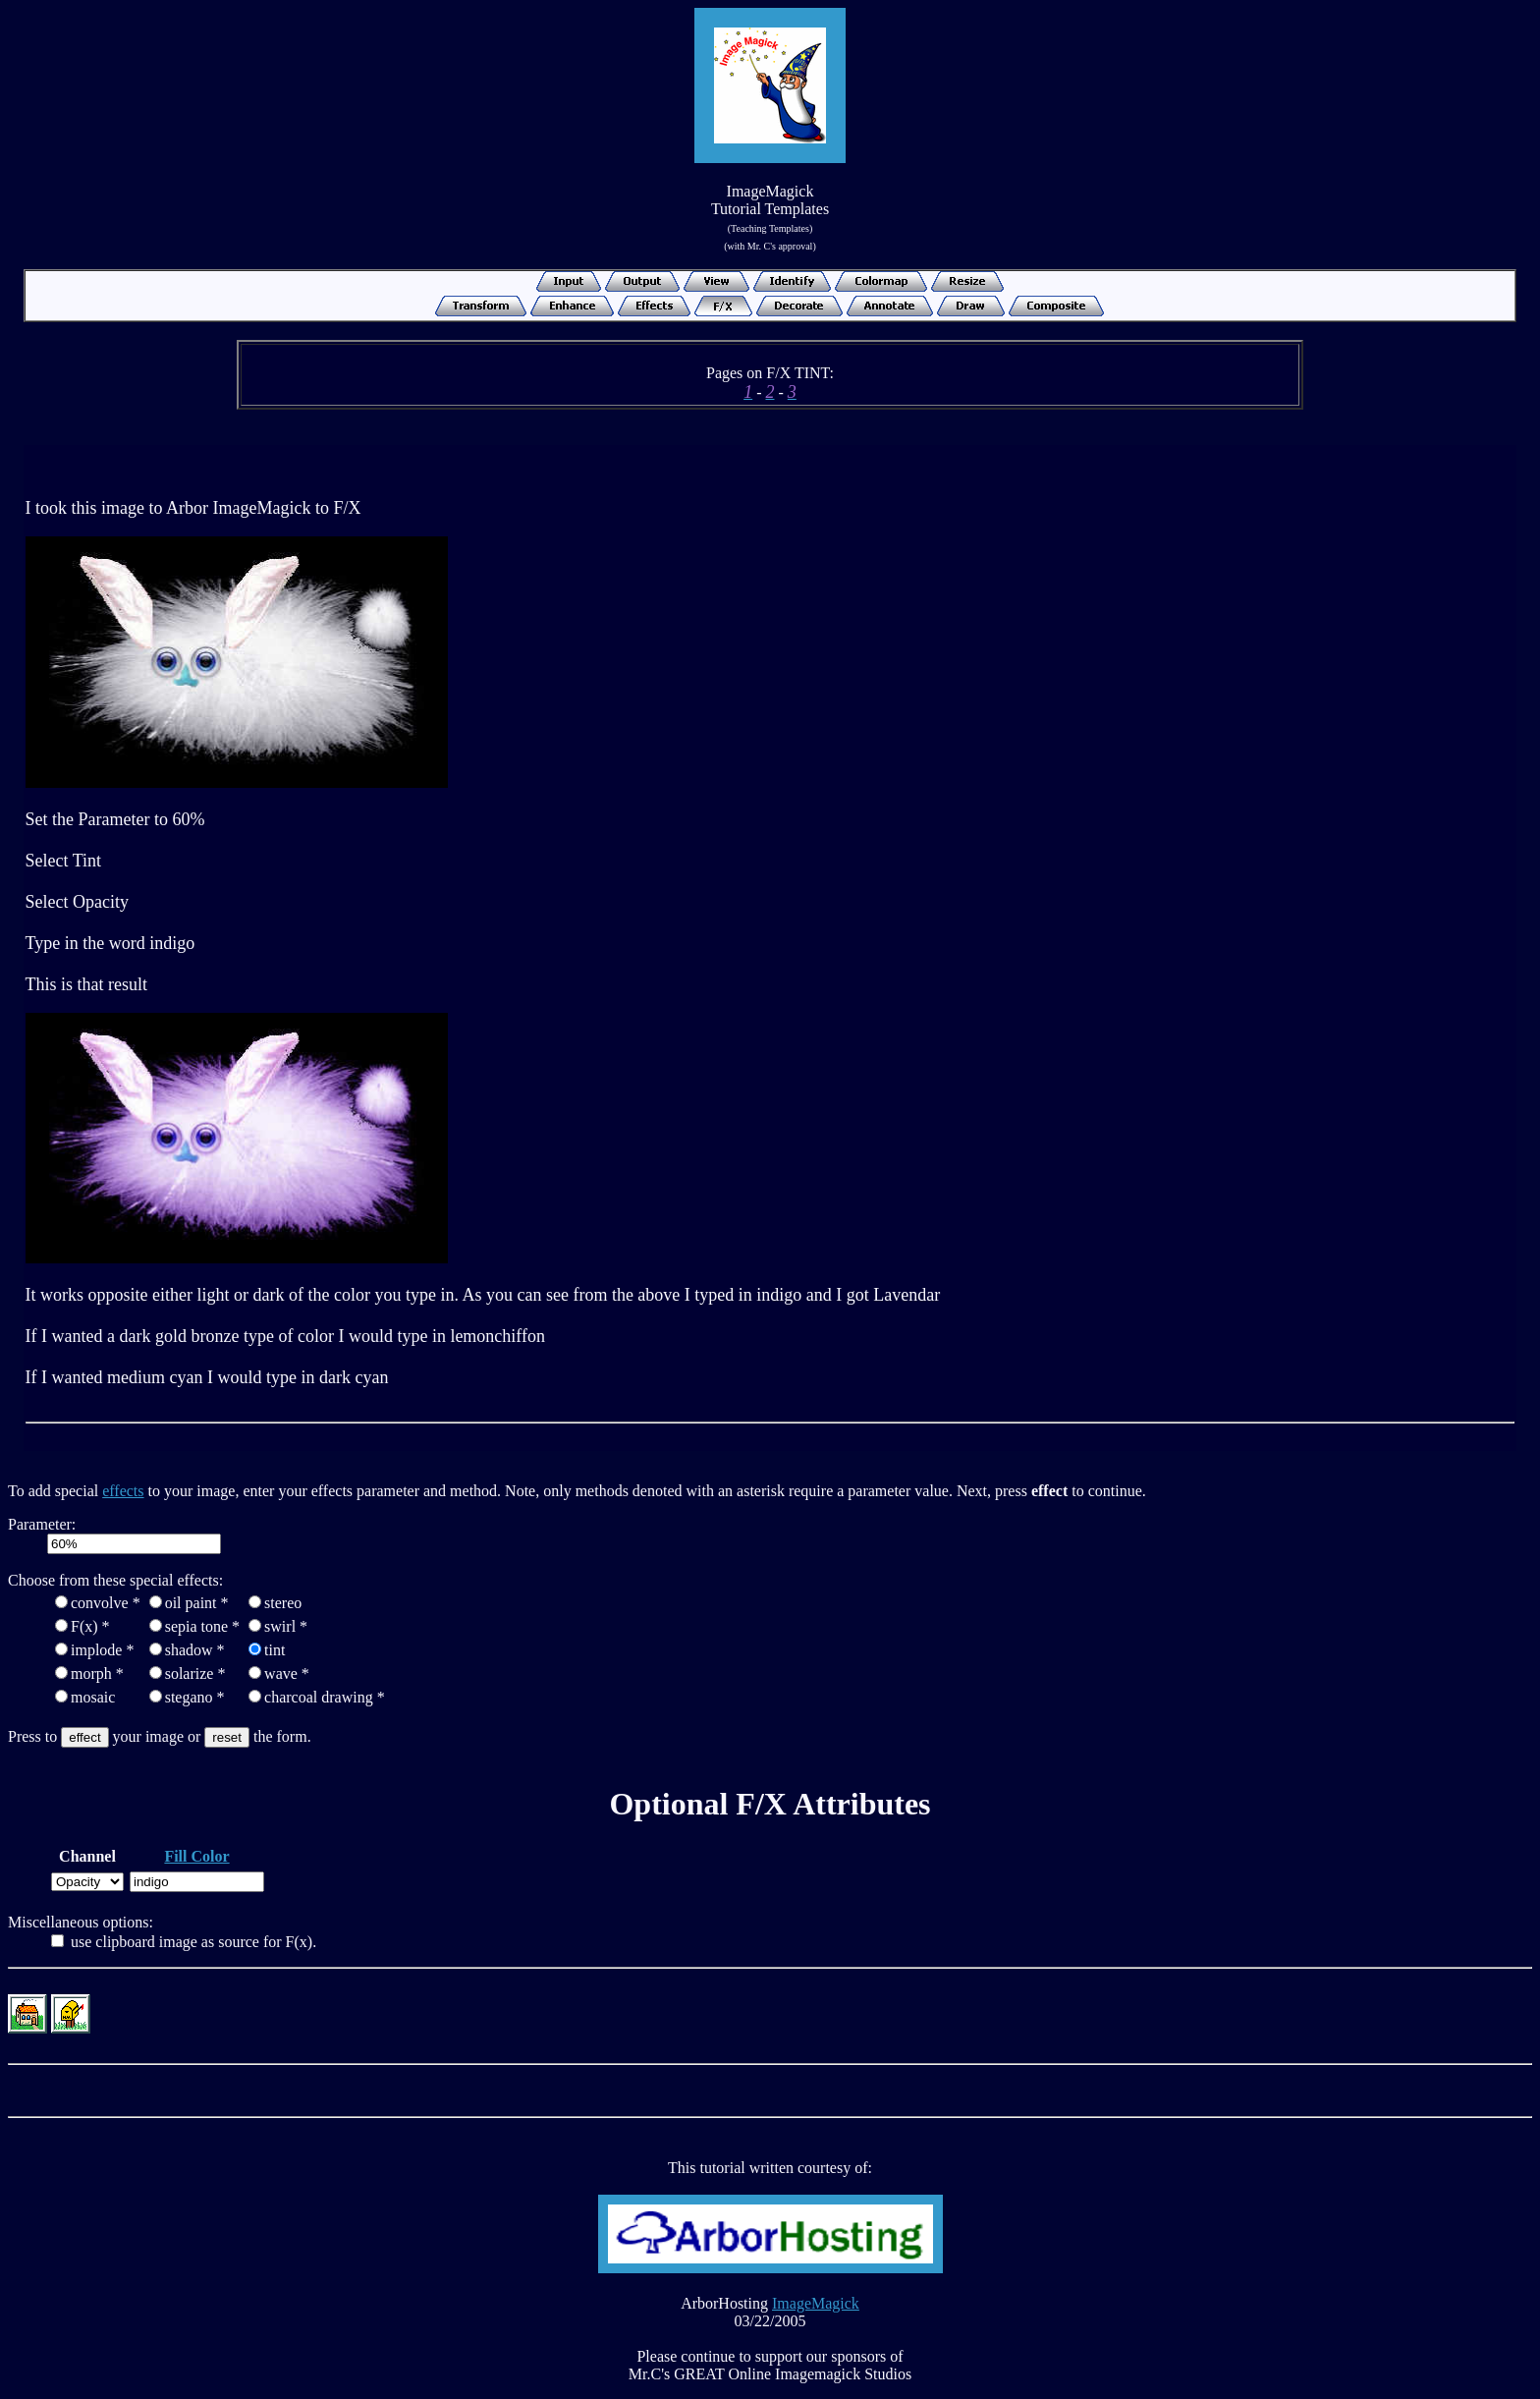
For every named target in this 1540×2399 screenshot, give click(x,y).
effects (122, 1490)
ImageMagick (815, 2303)
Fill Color (196, 1856)
